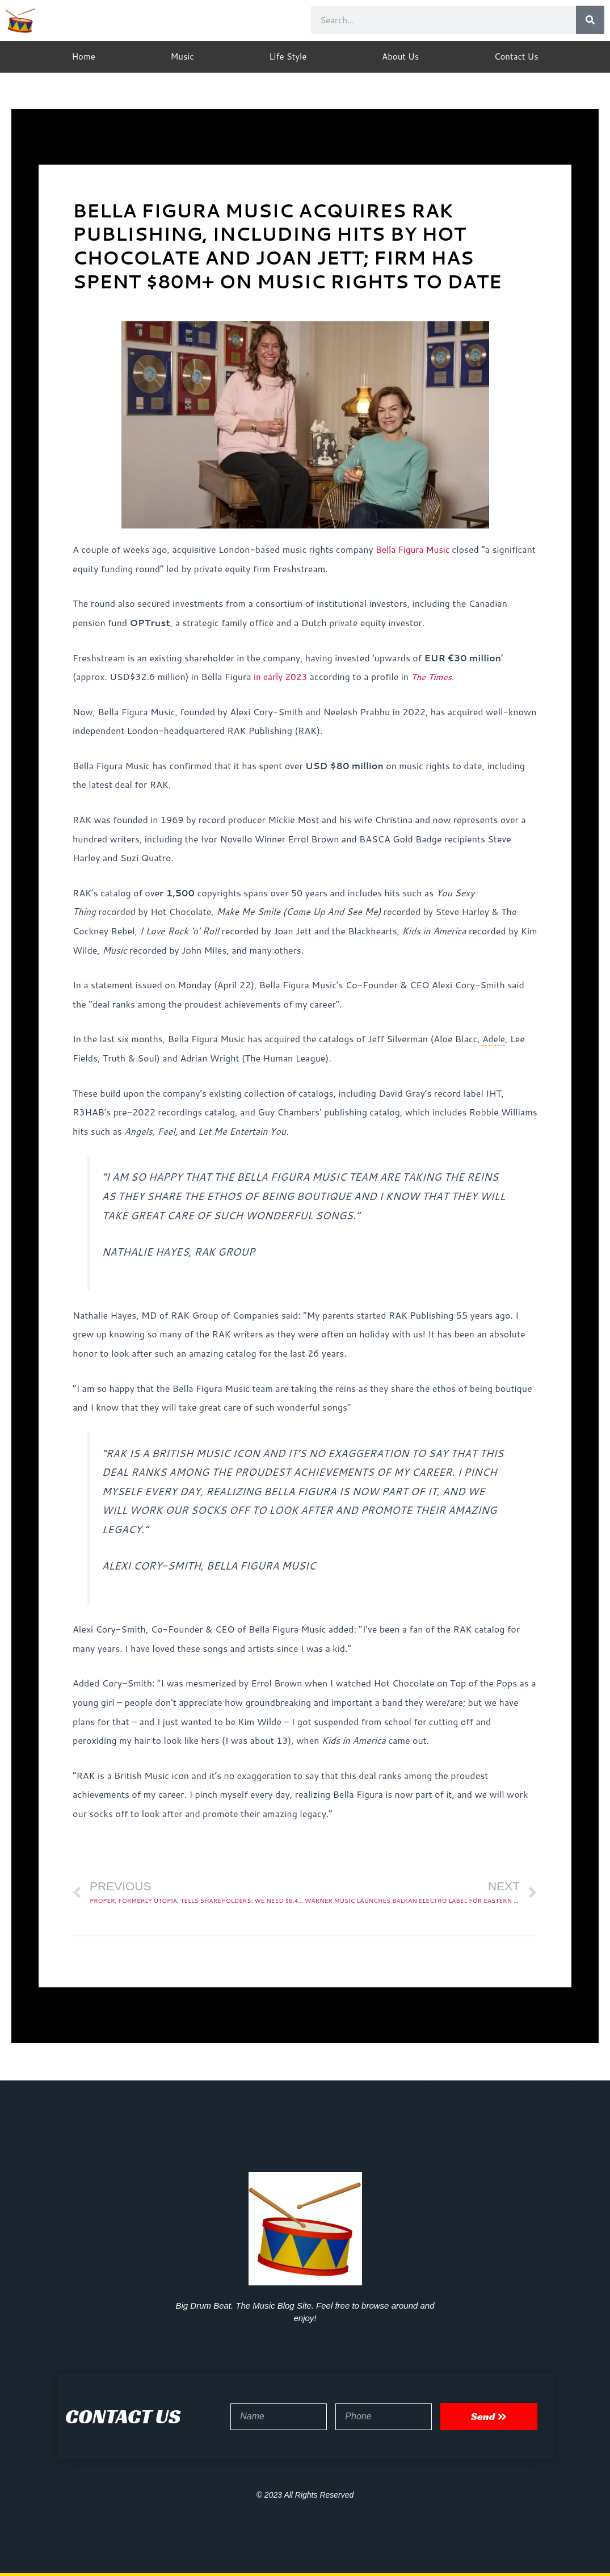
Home (83, 56)
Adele (494, 1038)
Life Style (287, 56)
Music (182, 56)
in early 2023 (282, 676)
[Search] (590, 20)
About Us (400, 56)
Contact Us (516, 56)
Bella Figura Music (416, 549)
